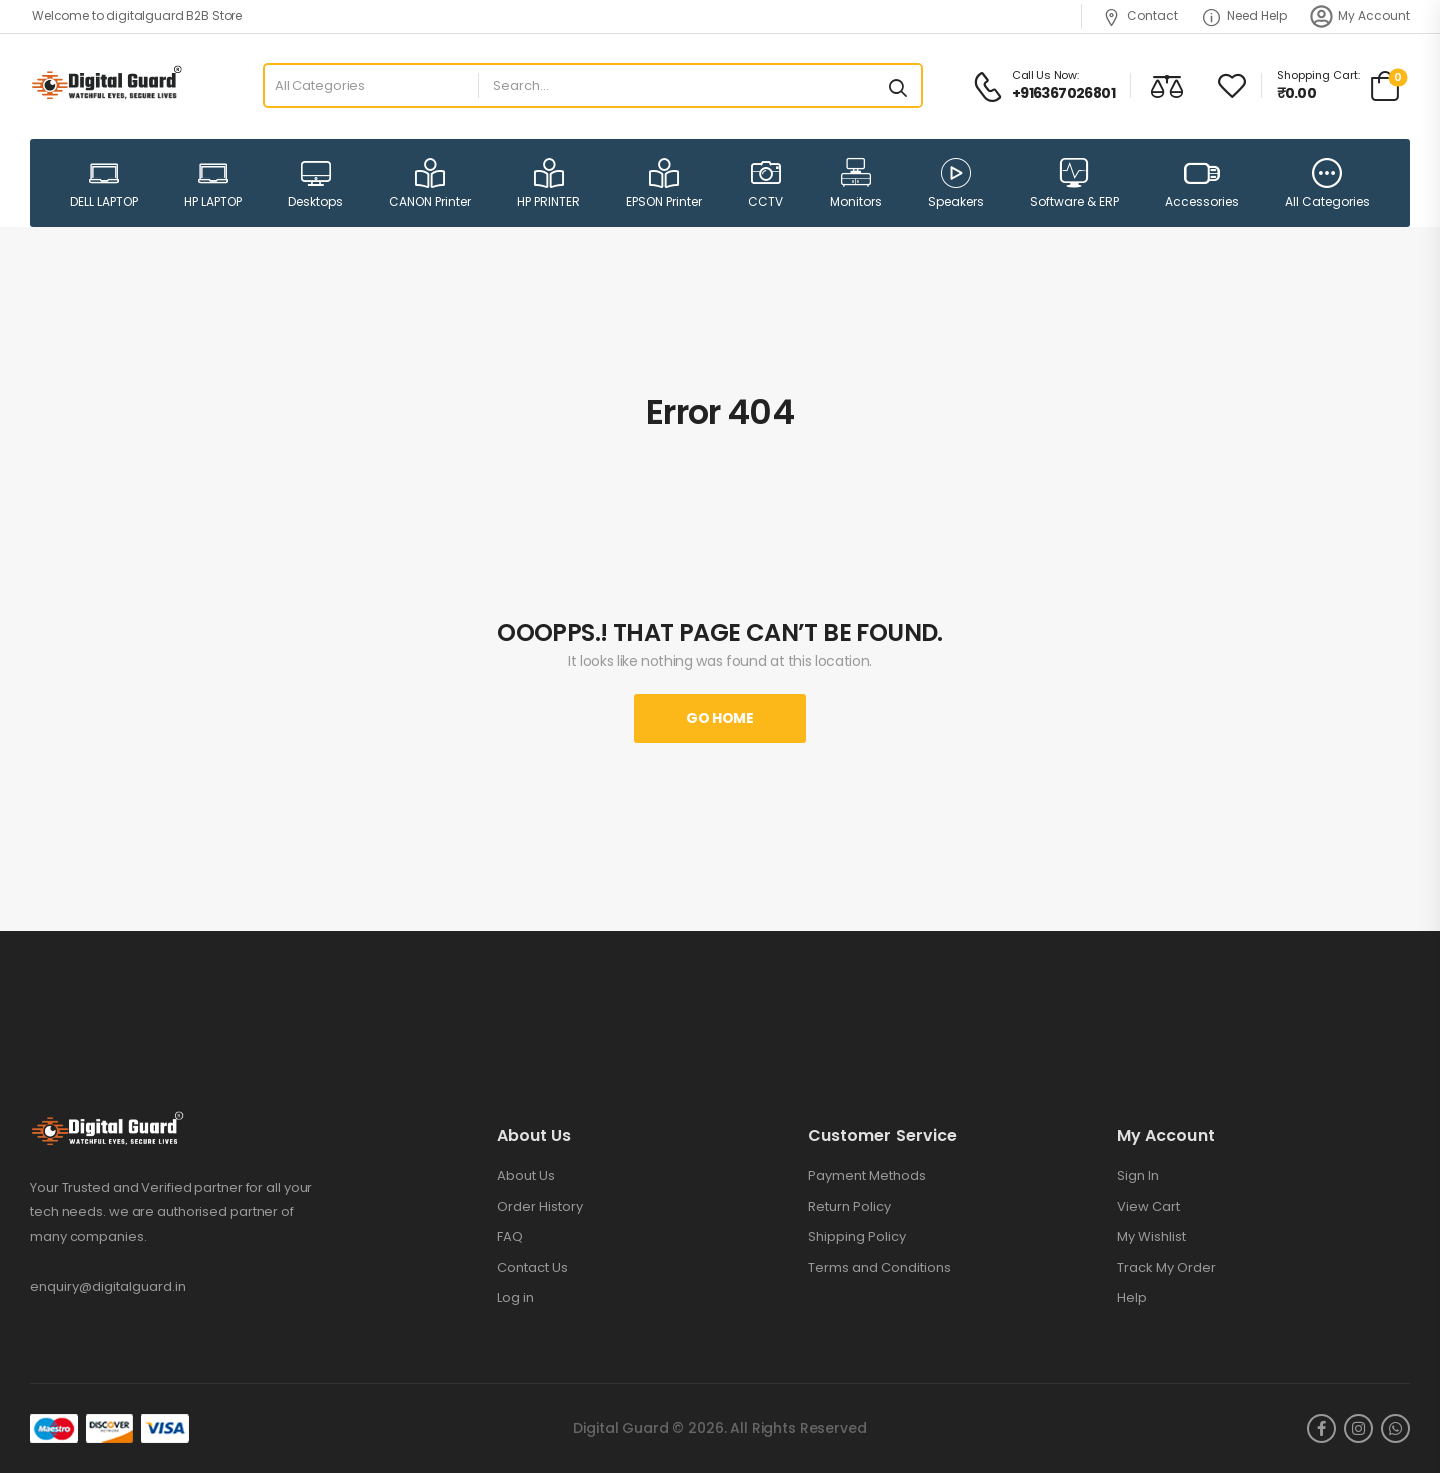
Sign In (1138, 1176)
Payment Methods (867, 1176)
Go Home (720, 718)
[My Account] (1321, 16)
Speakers (956, 184)
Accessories (1202, 182)
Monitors (856, 184)
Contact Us (532, 1268)
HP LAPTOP (213, 184)
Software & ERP (1074, 184)
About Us (526, 1176)
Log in (515, 1298)
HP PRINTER (548, 184)
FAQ (510, 1237)
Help (1132, 1298)
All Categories (1327, 184)
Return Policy (849, 1207)
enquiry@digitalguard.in (108, 1286)
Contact (1140, 15)
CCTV (765, 184)
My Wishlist (1151, 1237)
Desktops (315, 184)
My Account (1374, 15)
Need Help (1245, 15)
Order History (540, 1207)
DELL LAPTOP (104, 184)
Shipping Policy (857, 1237)
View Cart (1148, 1207)
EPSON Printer (664, 184)
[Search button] (898, 86)
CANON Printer (430, 184)
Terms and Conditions (879, 1268)
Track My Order (1166, 1268)
